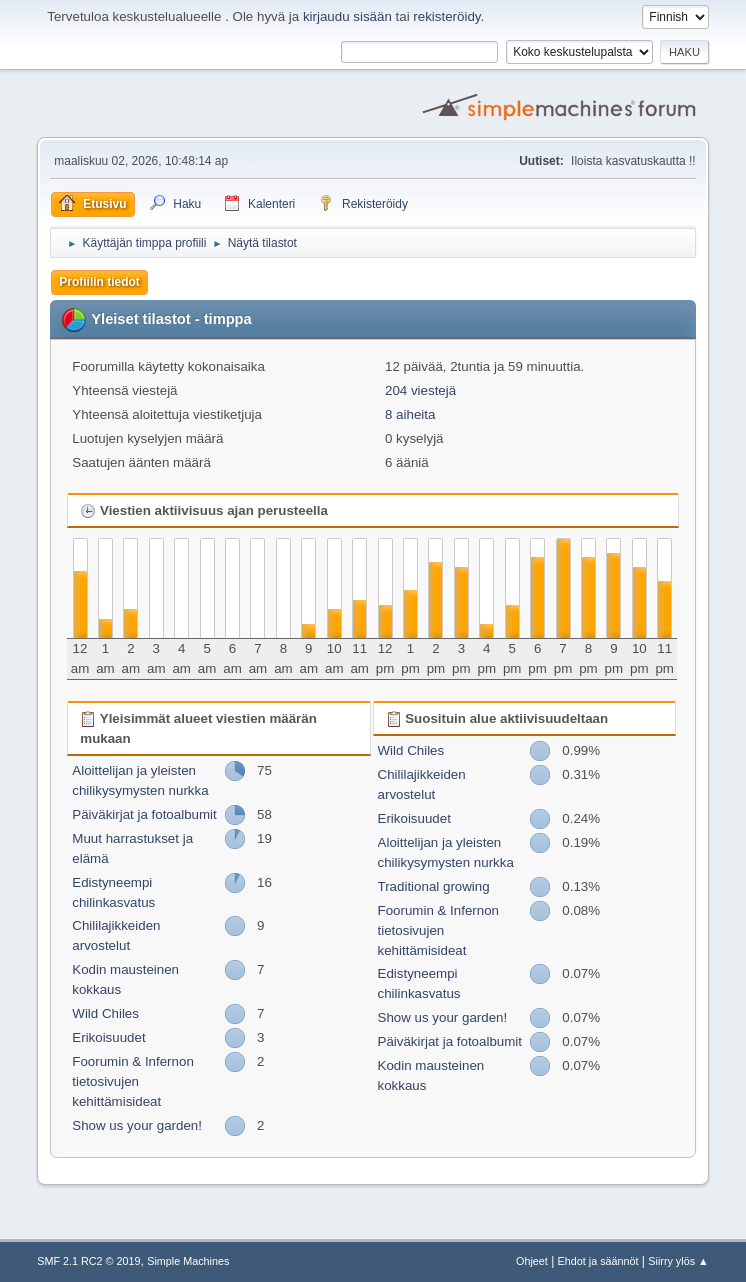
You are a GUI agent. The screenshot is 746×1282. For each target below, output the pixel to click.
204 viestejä (420, 390)
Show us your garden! (137, 1125)
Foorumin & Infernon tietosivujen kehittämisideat (133, 1081)
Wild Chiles (105, 1013)
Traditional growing (434, 886)
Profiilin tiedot (99, 282)
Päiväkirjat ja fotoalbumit (144, 814)
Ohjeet (532, 1261)
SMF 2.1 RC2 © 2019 (88, 1261)
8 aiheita (410, 414)
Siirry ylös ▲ (678, 1261)
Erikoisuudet (108, 1037)
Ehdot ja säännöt (598, 1261)
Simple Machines (188, 1261)
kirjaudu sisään (347, 16)
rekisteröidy (446, 16)
